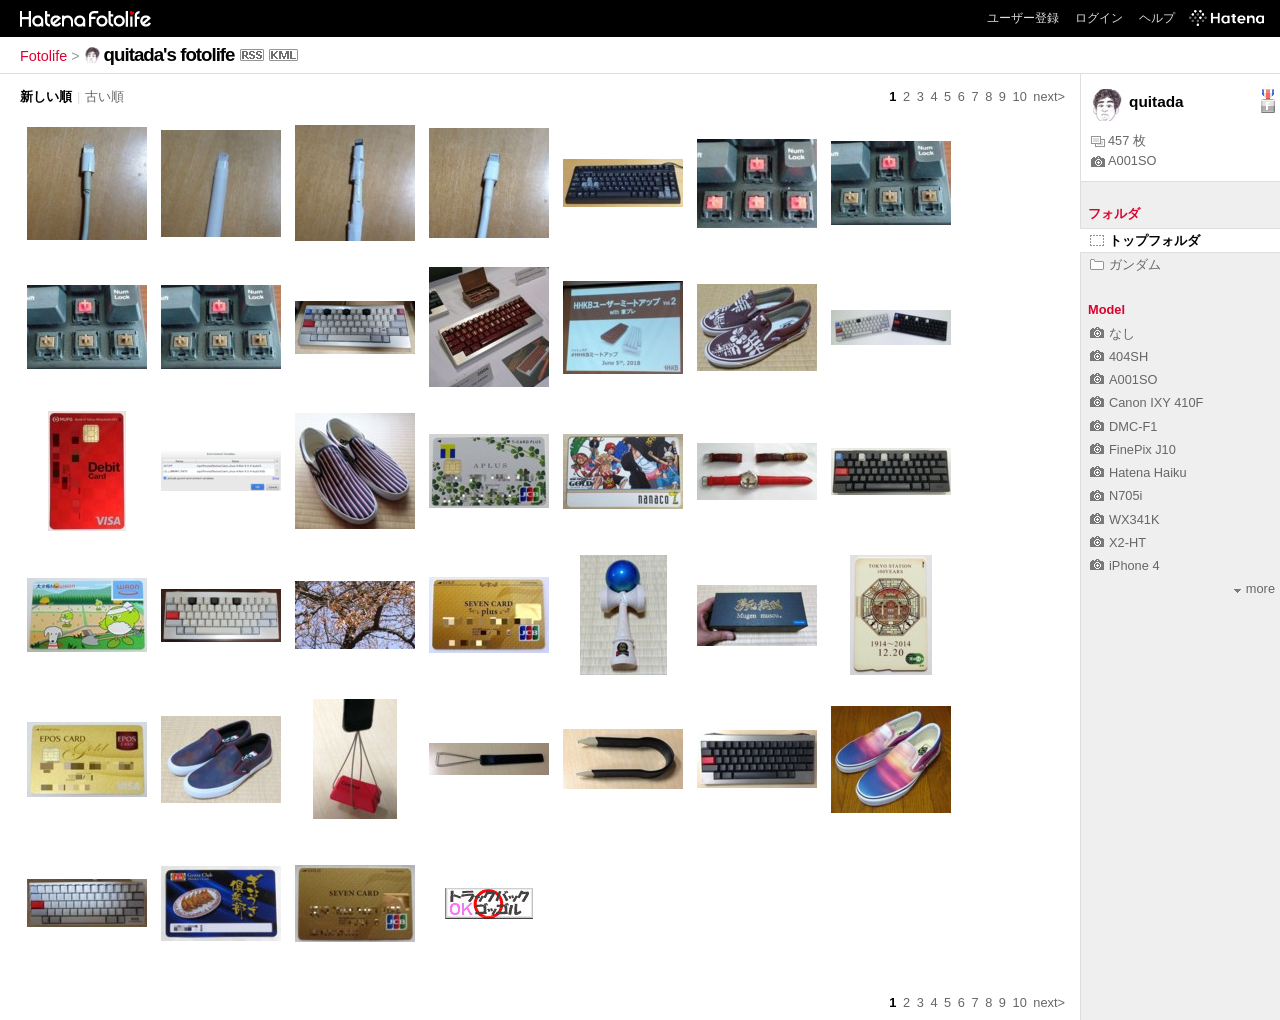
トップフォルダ (1145, 240)
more (1254, 588)
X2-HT (1118, 542)
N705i (1116, 495)
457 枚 (1118, 140)
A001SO (1123, 160)
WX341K (1125, 519)
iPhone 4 (1125, 565)
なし (1112, 333)
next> (1049, 96)
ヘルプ (1157, 18)
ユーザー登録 (1023, 18)
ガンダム (1125, 264)
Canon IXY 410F (1146, 402)
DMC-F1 (1123, 426)
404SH (1119, 356)
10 (1020, 96)
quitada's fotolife (169, 54)
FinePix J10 (1133, 449)
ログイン (1099, 18)
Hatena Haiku (1138, 472)
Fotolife (43, 56)
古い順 (104, 96)
